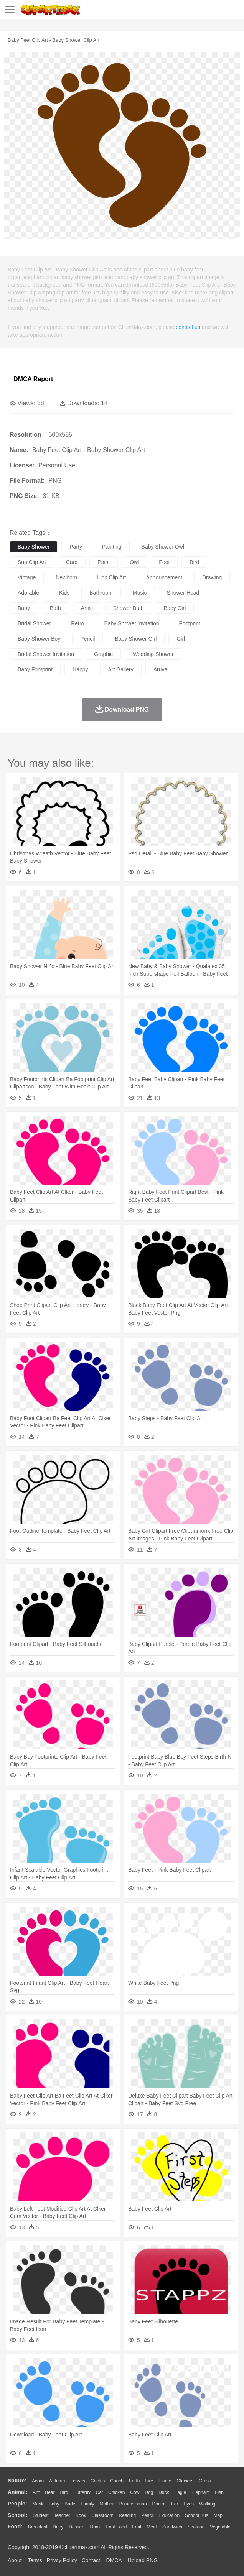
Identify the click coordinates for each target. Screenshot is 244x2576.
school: (17, 2515)
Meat (152, 2527)
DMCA (114, 2560)
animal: (17, 2492)
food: (15, 2526)
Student (40, 2515)
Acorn (38, 2481)
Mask (37, 2504)
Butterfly (82, 2492)
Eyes (188, 2504)
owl (134, 562)
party (75, 547)
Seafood (196, 2527)
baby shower (33, 547)
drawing (212, 577)
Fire (149, 2481)
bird (194, 562)
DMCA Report (33, 379)
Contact (91, 2560)
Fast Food (116, 2527)
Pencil (147, 2515)
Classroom (102, 2515)
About (15, 2560)
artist (87, 608)
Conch (117, 2481)
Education (169, 2515)
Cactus (98, 2481)
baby (24, 608)
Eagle (180, 2492)
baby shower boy (39, 639)
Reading (127, 2515)
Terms (35, 2560)
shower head (183, 593)
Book (81, 2515)
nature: (17, 2480)
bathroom (101, 593)
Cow (134, 2492)
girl (180, 639)
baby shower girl (136, 639)
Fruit (136, 2527)
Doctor (159, 2504)
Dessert (76, 2527)
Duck (163, 2492)
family (87, 2504)
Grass (205, 2481)
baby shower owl (163, 547)
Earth (134, 2481)
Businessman (133, 2504)
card (71, 562)
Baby (54, 2504)
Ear (174, 2504)
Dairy (58, 2527)
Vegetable (220, 2527)
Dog (149, 2492)
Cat (99, 2492)
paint (103, 562)
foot (164, 562)
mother (106, 2504)
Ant (36, 2492)
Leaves (77, 2481)
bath (55, 608)
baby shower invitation (131, 623)
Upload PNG (143, 2560)
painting (112, 547)
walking (207, 2504)
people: (17, 2503)
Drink (95, 2527)
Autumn (57, 2481)
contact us (188, 327)
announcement (164, 577)
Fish (219, 2492)
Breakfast (38, 2527)
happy (80, 669)
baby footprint (35, 669)
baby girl (175, 608)
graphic (103, 654)
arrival (161, 669)
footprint (189, 623)
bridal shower (34, 623)
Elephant (200, 2492)
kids (64, 593)
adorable (28, 593)
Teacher (62, 2515)
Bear (49, 2492)
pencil (87, 639)
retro (77, 623)
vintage (27, 577)
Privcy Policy (62, 2560)
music (140, 593)
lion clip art (111, 577)
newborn (66, 577)
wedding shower (153, 654)
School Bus (196, 2515)
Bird (64, 2492)
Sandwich (172, 2527)
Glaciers (184, 2481)
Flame (164, 2481)
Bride (69, 2504)
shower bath (128, 608)
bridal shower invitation (46, 654)
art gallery (121, 669)
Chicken (116, 2492)
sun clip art (32, 562)
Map (218, 2515)
